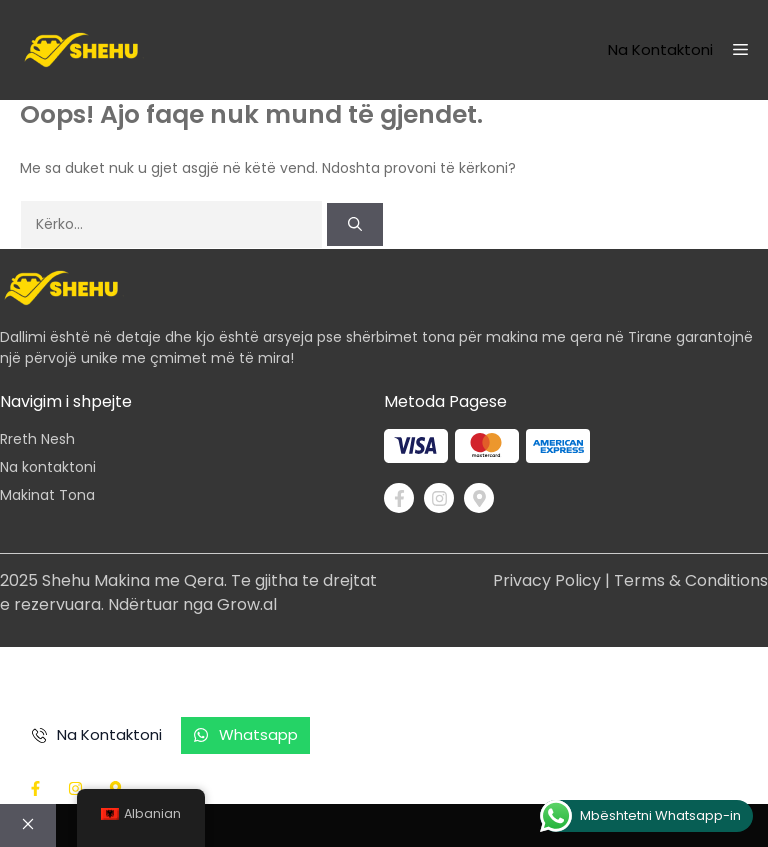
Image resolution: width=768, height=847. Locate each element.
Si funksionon (320, 676)
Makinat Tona (47, 495)
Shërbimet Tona (469, 676)
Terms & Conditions (691, 580)
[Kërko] (355, 224)
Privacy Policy (547, 580)
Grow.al (247, 604)
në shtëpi (56, 676)
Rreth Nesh (37, 439)
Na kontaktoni (660, 49)
